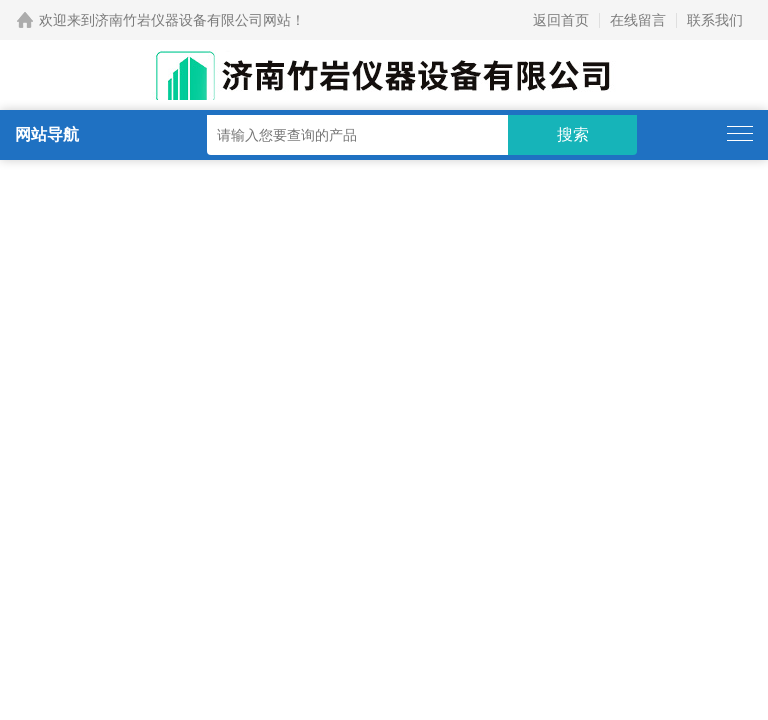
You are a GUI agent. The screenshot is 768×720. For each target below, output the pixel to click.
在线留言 (638, 20)
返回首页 (561, 20)
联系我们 (715, 20)
